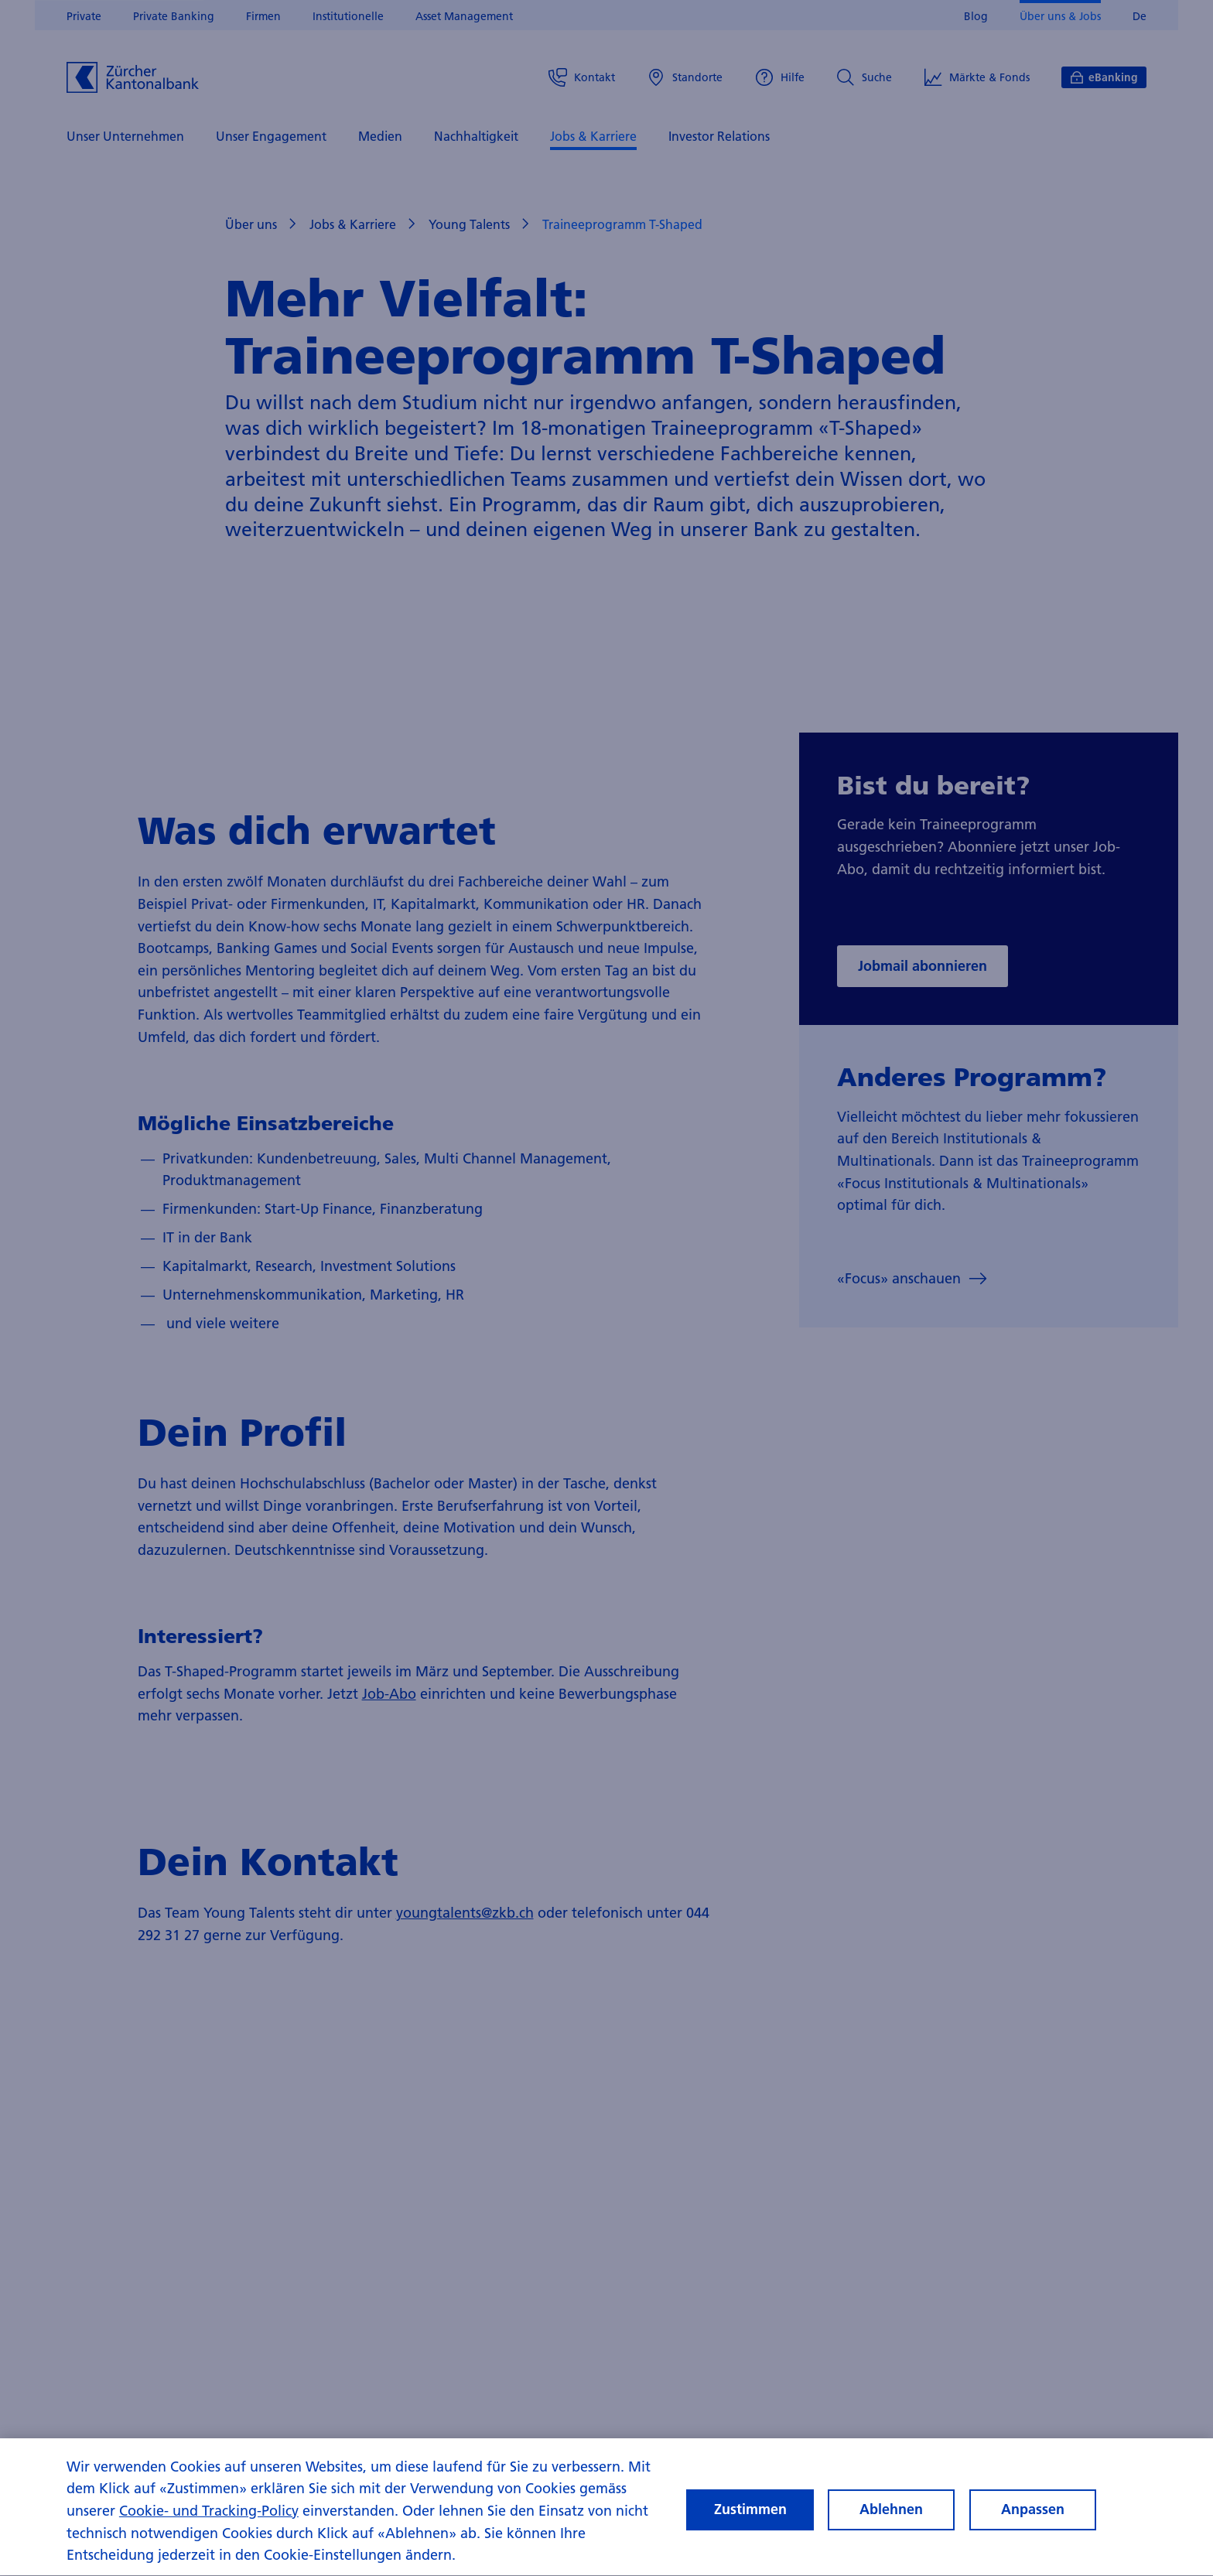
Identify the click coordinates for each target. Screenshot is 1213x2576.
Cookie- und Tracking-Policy (209, 2524)
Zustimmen (750, 2523)
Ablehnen (891, 2523)
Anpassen (1032, 2523)
